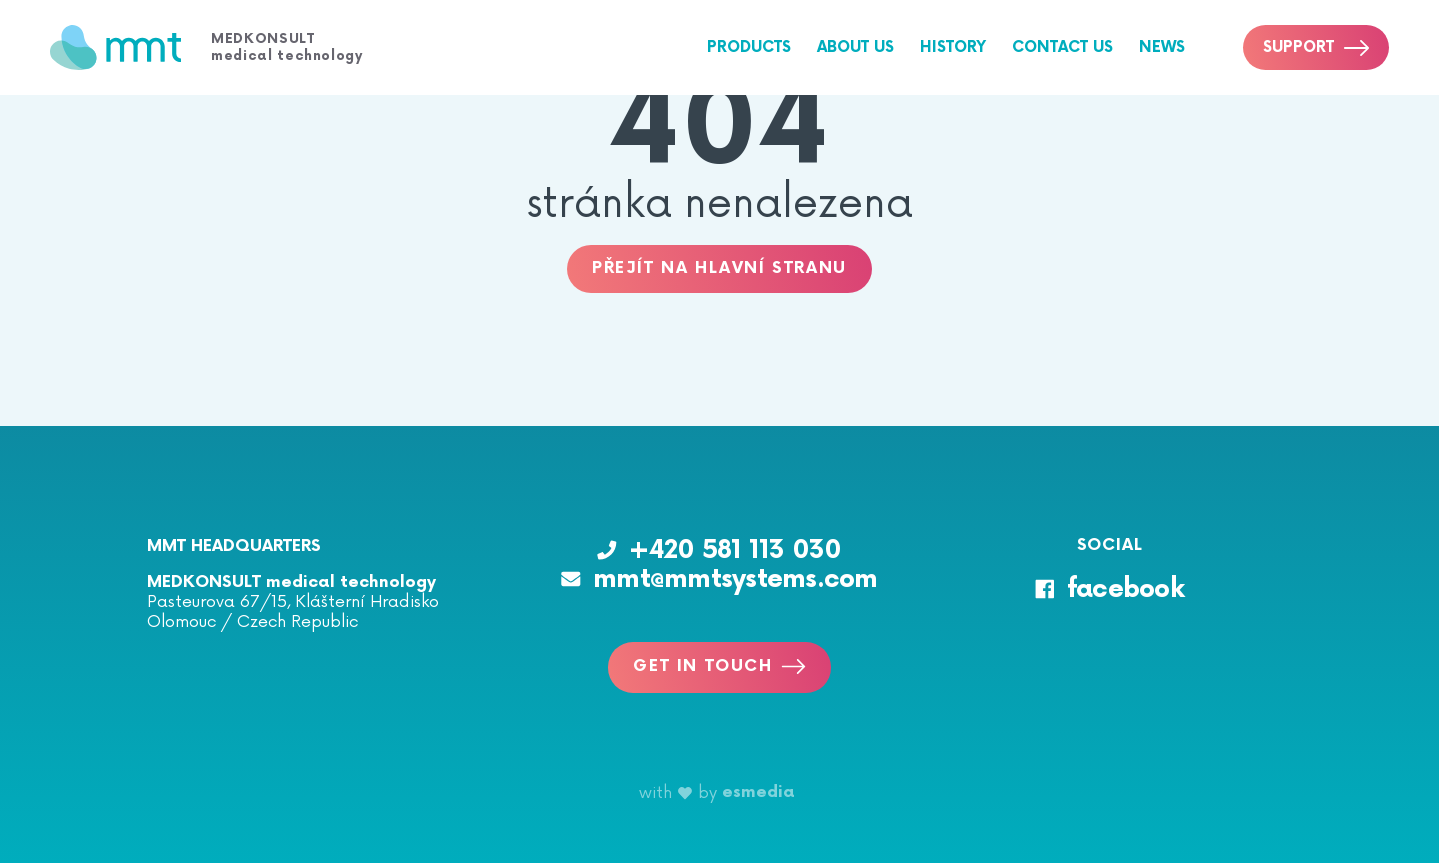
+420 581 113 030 (719, 550)
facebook (1109, 589)
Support (1316, 47)
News (1162, 47)
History (953, 47)
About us (855, 47)
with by (717, 793)
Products (749, 47)
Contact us (1062, 47)
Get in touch (719, 666)
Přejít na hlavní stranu (719, 268)
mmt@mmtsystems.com (719, 579)
